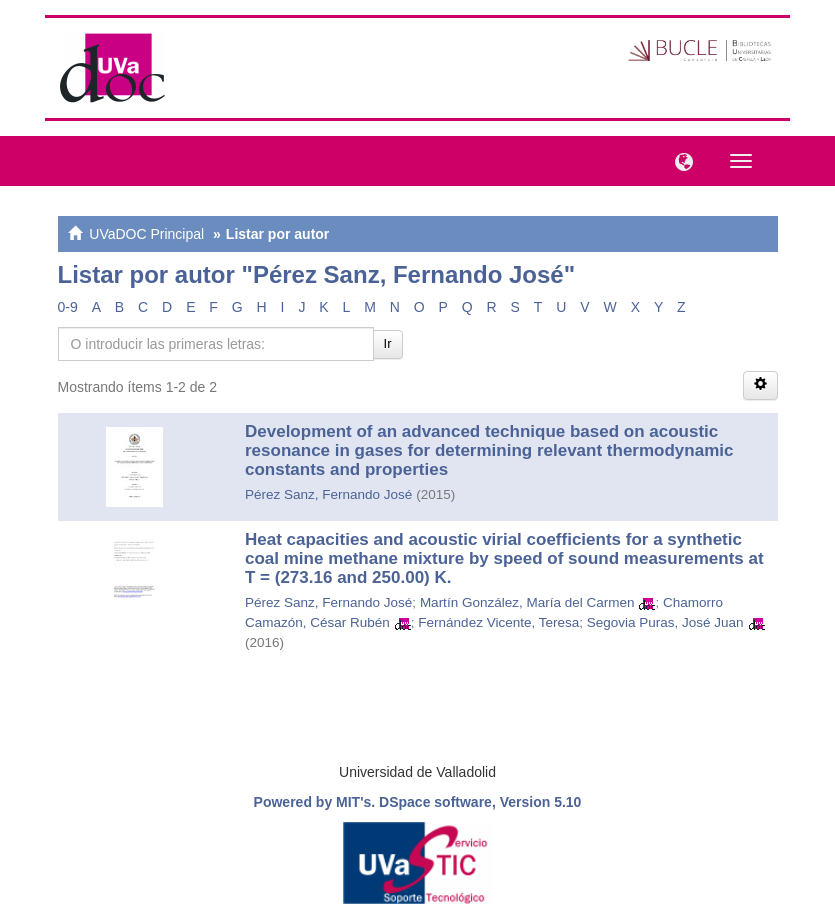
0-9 (68, 307)
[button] (679, 160)
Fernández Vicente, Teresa (498, 622)
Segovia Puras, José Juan (665, 622)
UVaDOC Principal (146, 234)
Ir (388, 343)
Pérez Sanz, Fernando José (328, 494)
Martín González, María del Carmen (527, 602)
